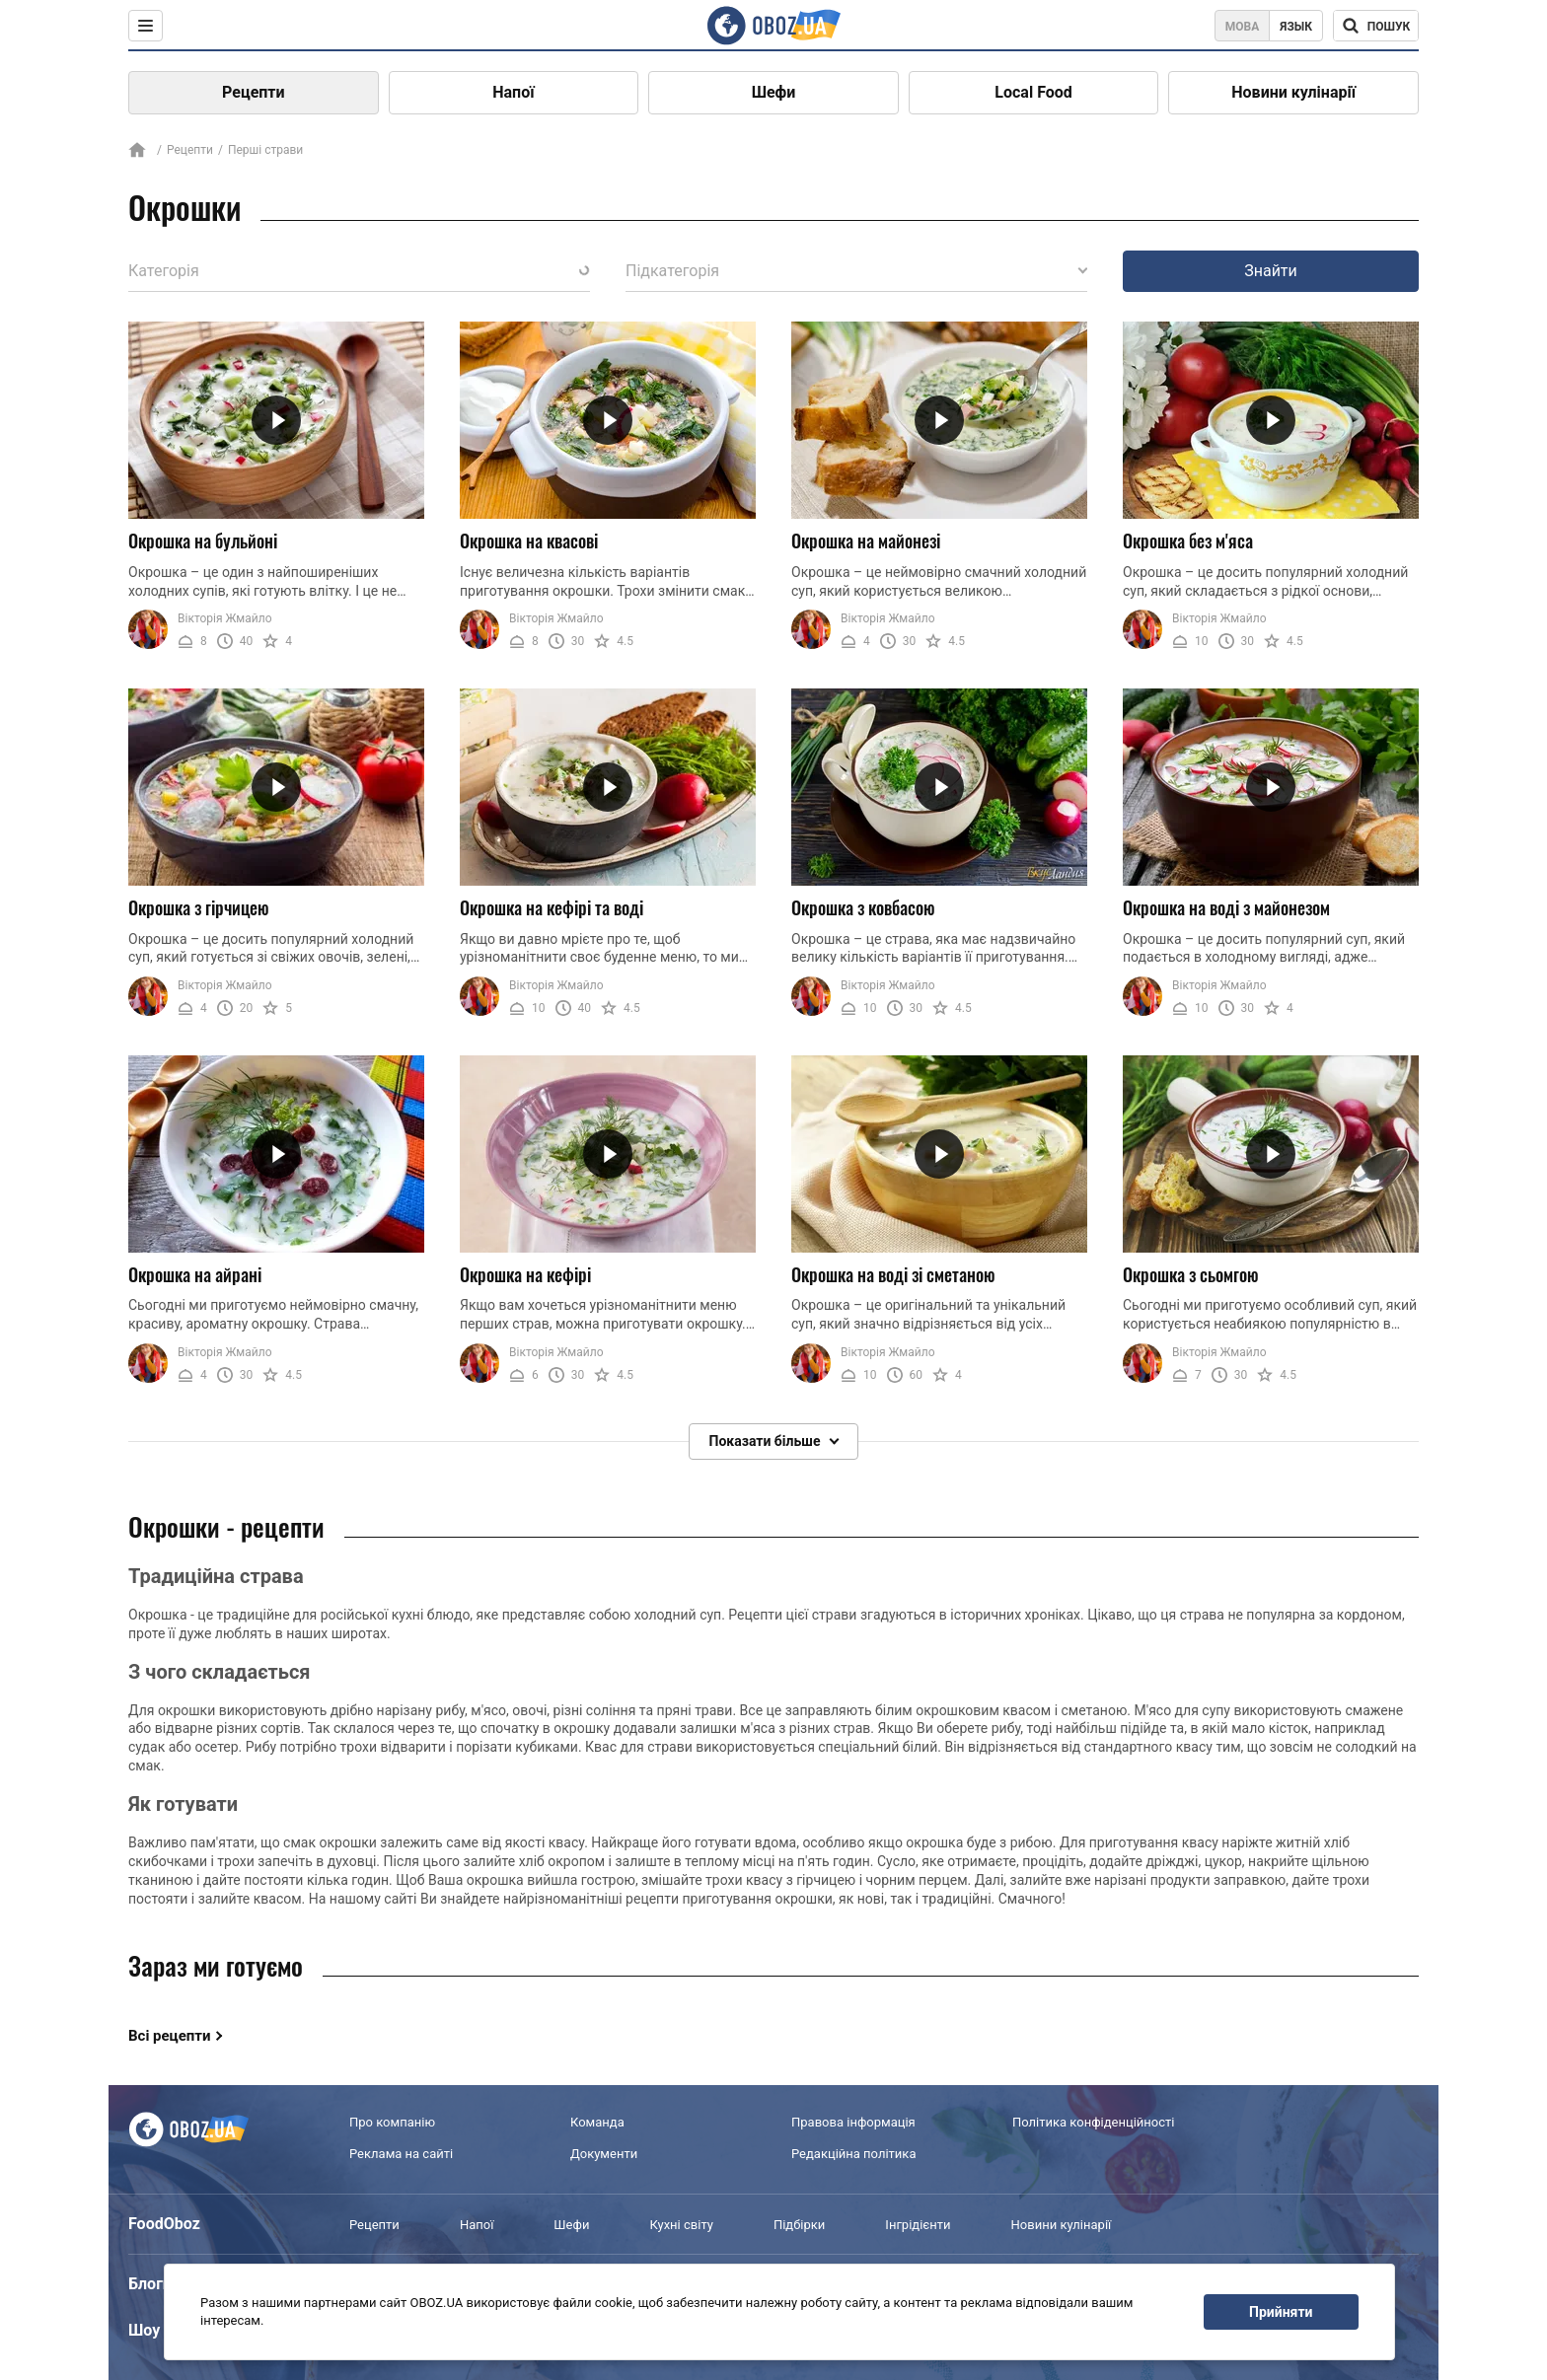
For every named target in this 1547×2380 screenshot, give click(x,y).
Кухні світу (680, 2224)
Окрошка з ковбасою (863, 907)
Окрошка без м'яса (1188, 540)
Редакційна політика (853, 2153)
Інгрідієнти (917, 2224)
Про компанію (392, 2122)
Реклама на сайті (401, 2153)
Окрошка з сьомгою (1191, 1274)
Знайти (1270, 270)
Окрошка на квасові (529, 540)
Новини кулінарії (1293, 92)
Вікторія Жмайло (225, 618)
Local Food (1032, 92)
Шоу (144, 2330)
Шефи (774, 92)
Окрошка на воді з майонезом (1226, 907)
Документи (603, 2153)
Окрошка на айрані (194, 1274)
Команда (597, 2122)
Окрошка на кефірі (525, 1274)
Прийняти (1280, 2312)
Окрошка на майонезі (865, 540)
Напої (513, 92)
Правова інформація (853, 2122)
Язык (1296, 27)
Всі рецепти (169, 2036)
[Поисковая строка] (1376, 25)
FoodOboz (164, 2223)
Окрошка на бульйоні (202, 540)
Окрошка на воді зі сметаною (893, 1274)
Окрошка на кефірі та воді (551, 907)
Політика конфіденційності (1093, 2122)
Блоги (150, 2283)
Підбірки (799, 2224)
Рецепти (253, 92)
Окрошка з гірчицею (198, 907)
